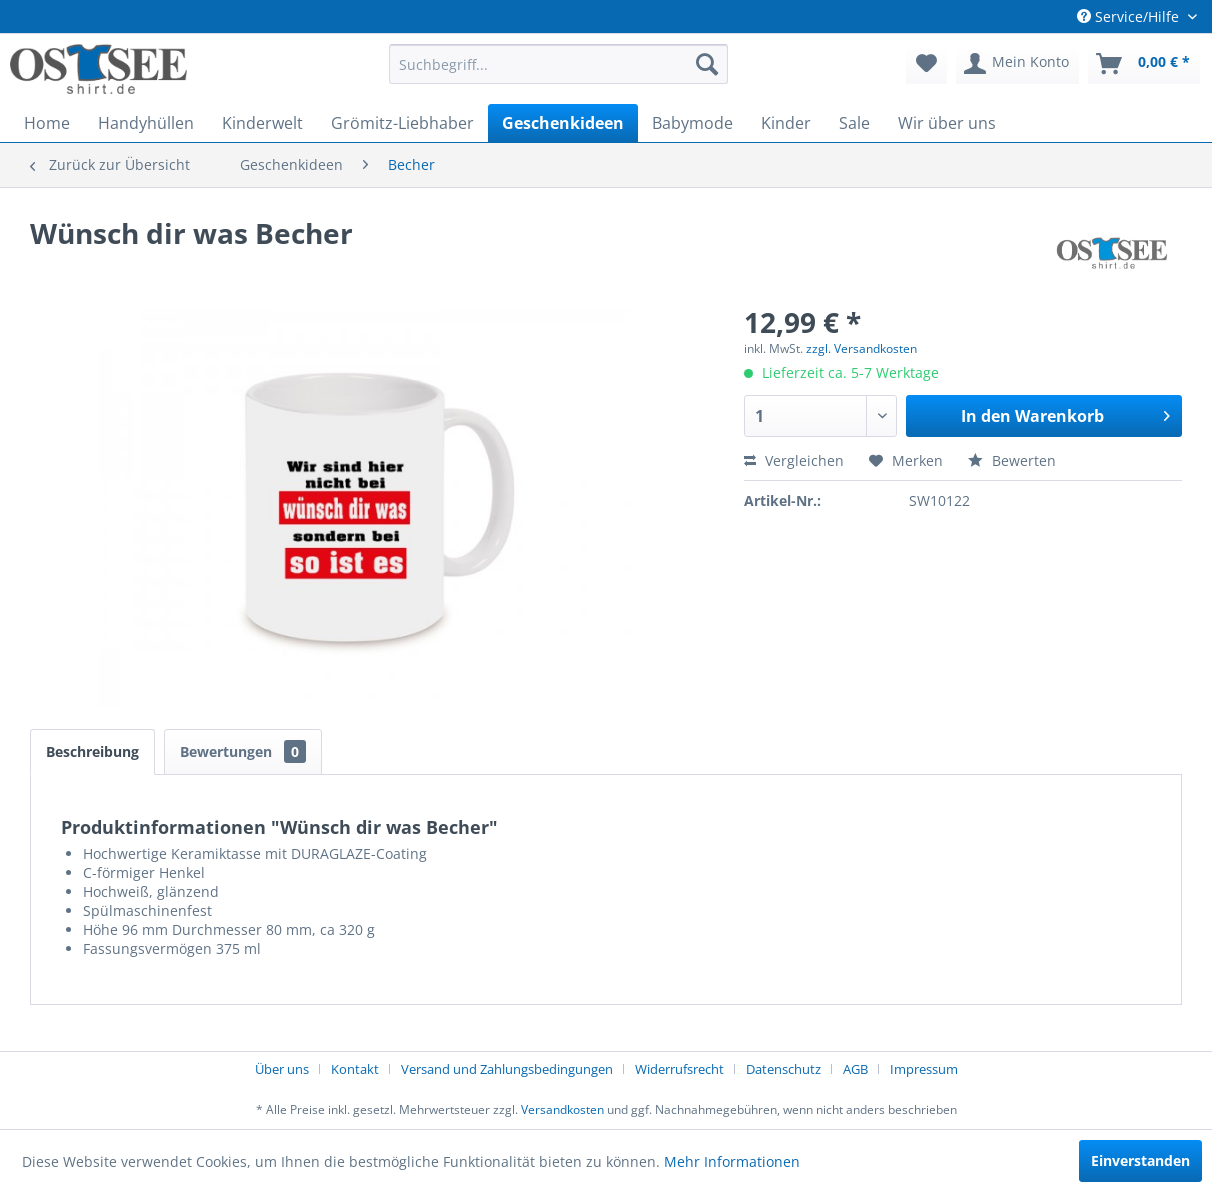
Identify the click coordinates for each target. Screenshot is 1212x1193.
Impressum (924, 1069)
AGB (855, 1069)
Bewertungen (243, 751)
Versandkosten (562, 1109)
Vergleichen (794, 460)
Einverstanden (1140, 1160)
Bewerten (1012, 460)
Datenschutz (783, 1069)
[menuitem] (558, 64)
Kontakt (355, 1069)
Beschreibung (92, 751)
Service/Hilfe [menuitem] (1130, 16)
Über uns (282, 1069)
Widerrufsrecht (679, 1069)
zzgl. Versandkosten (861, 348)
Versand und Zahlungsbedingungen (507, 1069)
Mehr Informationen (732, 1161)
